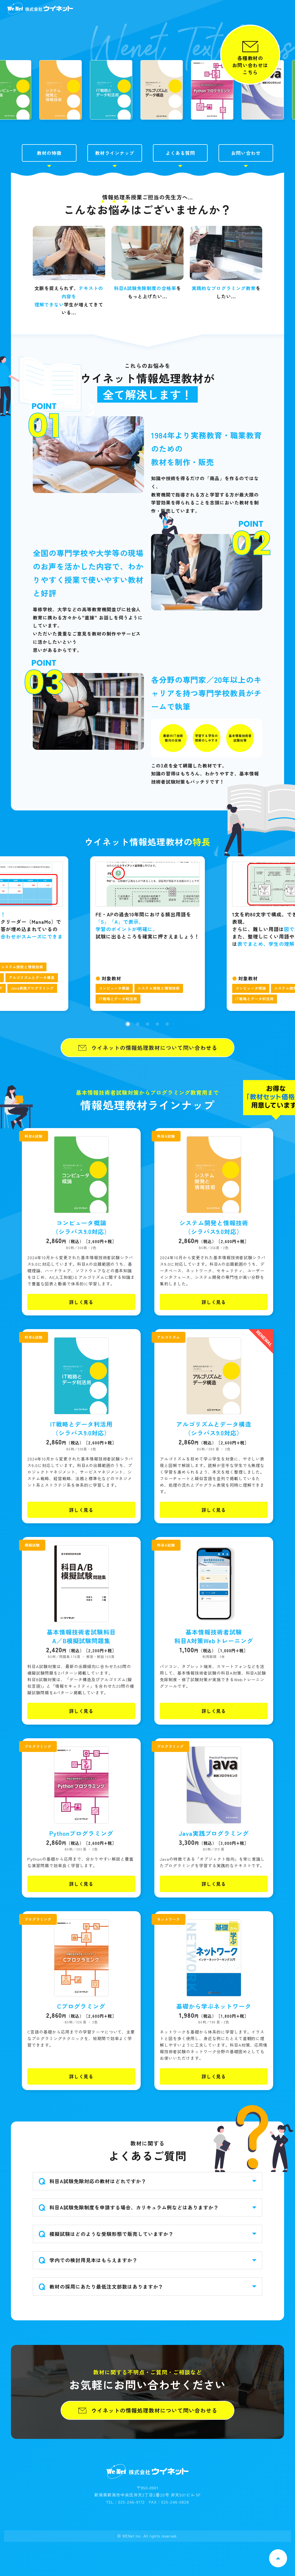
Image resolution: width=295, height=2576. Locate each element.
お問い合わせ (246, 187)
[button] (127, 1058)
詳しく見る (81, 1335)
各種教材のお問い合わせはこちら (250, 65)
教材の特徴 (49, 187)
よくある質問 (180, 187)
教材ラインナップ (114, 187)
